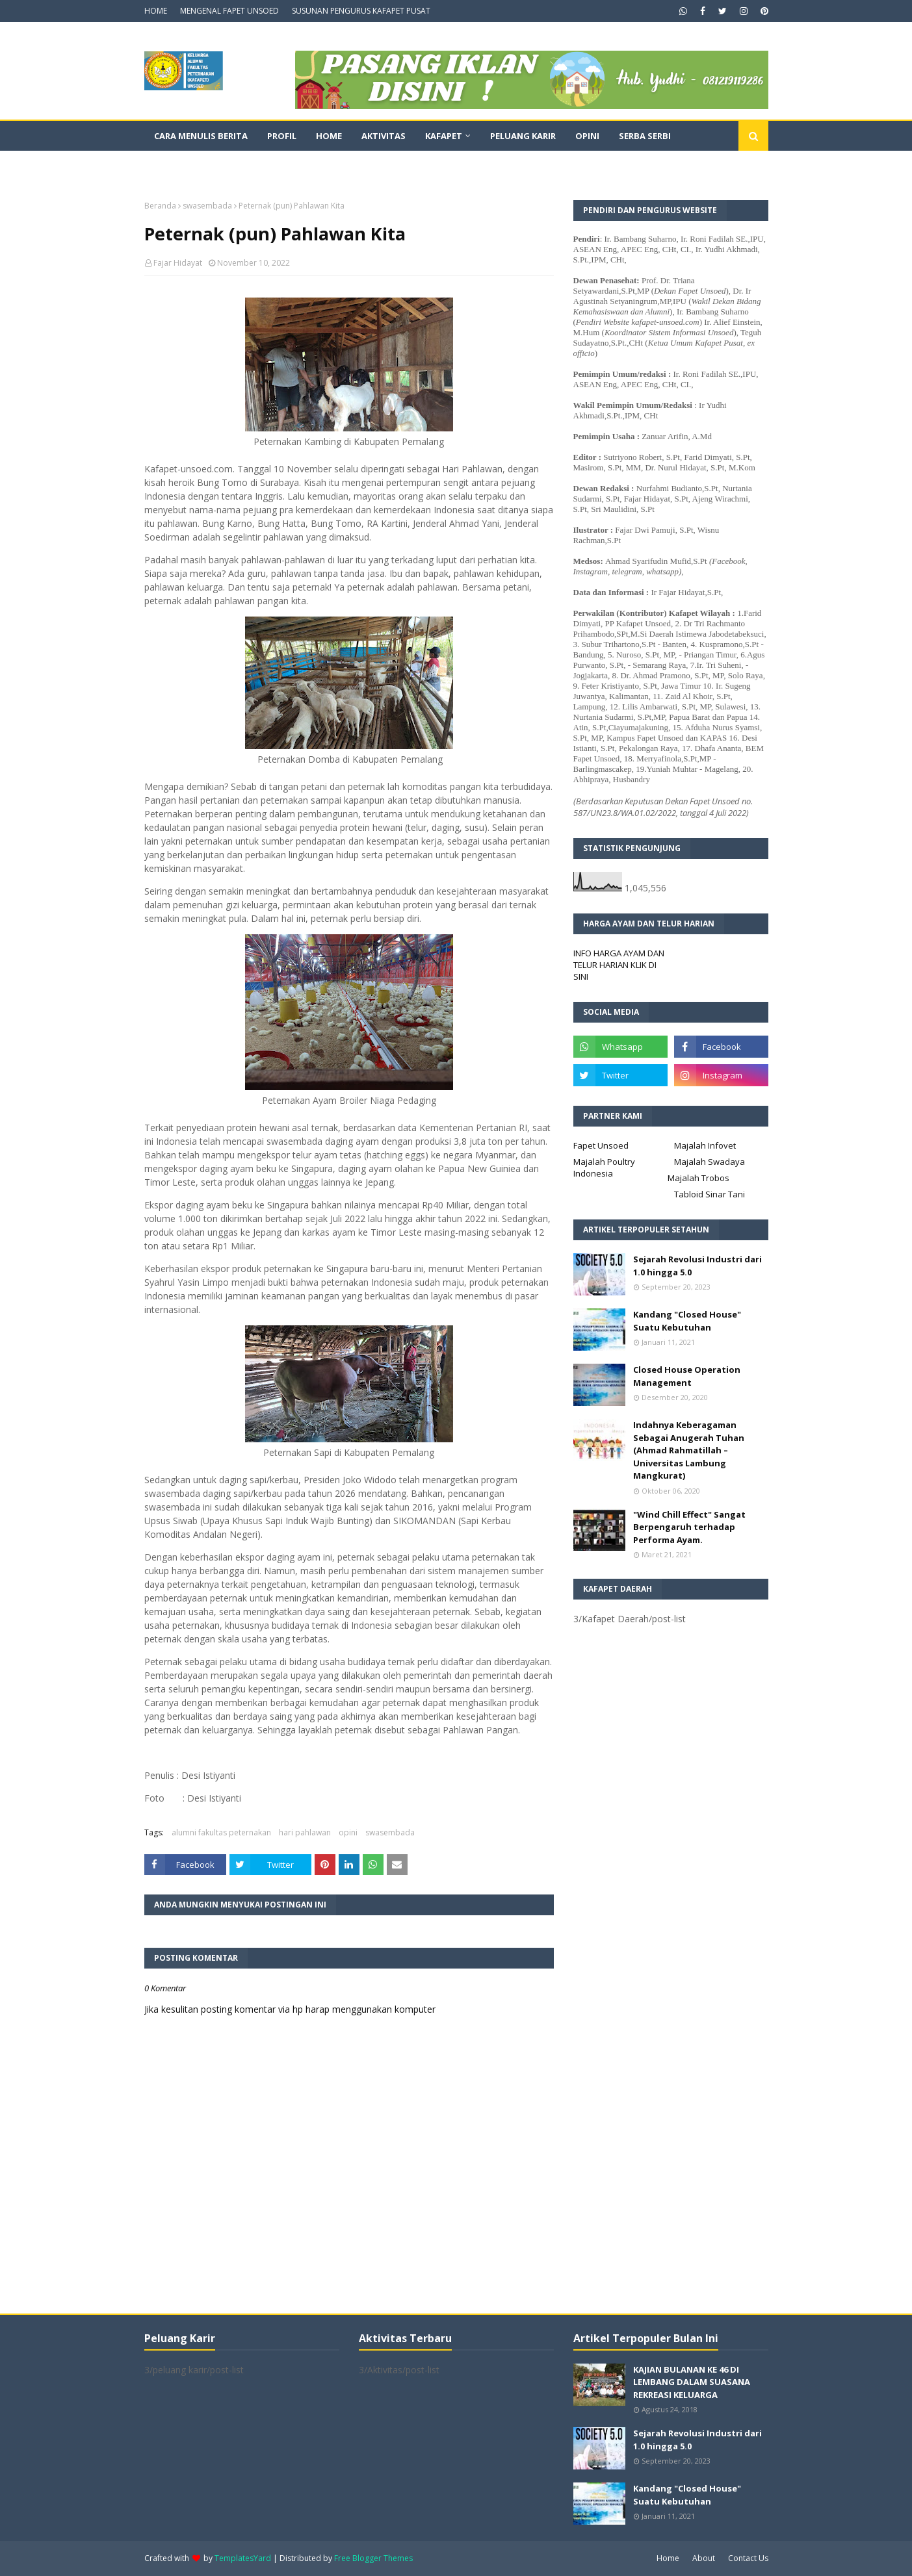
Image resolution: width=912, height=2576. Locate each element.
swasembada (207, 205)
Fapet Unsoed (601, 1145)
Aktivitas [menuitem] (383, 136)
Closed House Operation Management (686, 1376)
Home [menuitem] (329, 136)
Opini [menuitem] (587, 136)
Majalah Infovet (705, 1145)
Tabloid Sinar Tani (709, 1194)
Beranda (160, 205)
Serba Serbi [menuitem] (645, 136)
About (703, 2558)
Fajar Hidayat (177, 262)
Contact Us (748, 2558)
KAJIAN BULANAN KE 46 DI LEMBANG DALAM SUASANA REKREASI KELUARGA (691, 2382)
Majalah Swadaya (709, 1161)
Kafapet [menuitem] (443, 136)
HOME (155, 10)
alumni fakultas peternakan (221, 1832)
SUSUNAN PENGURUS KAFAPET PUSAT (361, 10)
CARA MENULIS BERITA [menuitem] (201, 136)
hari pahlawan (305, 1832)
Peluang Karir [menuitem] (523, 136)
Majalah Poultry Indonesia (604, 1167)
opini (348, 1832)
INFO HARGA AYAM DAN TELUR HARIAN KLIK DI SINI (618, 964)
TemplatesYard (243, 2558)
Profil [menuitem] (281, 136)
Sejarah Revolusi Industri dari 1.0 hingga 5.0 (697, 1265)
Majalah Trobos (698, 1178)
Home (668, 2558)
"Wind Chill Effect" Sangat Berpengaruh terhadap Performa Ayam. (689, 1527)
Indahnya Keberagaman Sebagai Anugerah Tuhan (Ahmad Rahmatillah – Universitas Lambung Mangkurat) (688, 1450)
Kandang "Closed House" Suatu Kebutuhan (687, 1320)
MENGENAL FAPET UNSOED (229, 10)
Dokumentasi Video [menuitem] (200, 166)
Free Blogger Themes (373, 2558)
